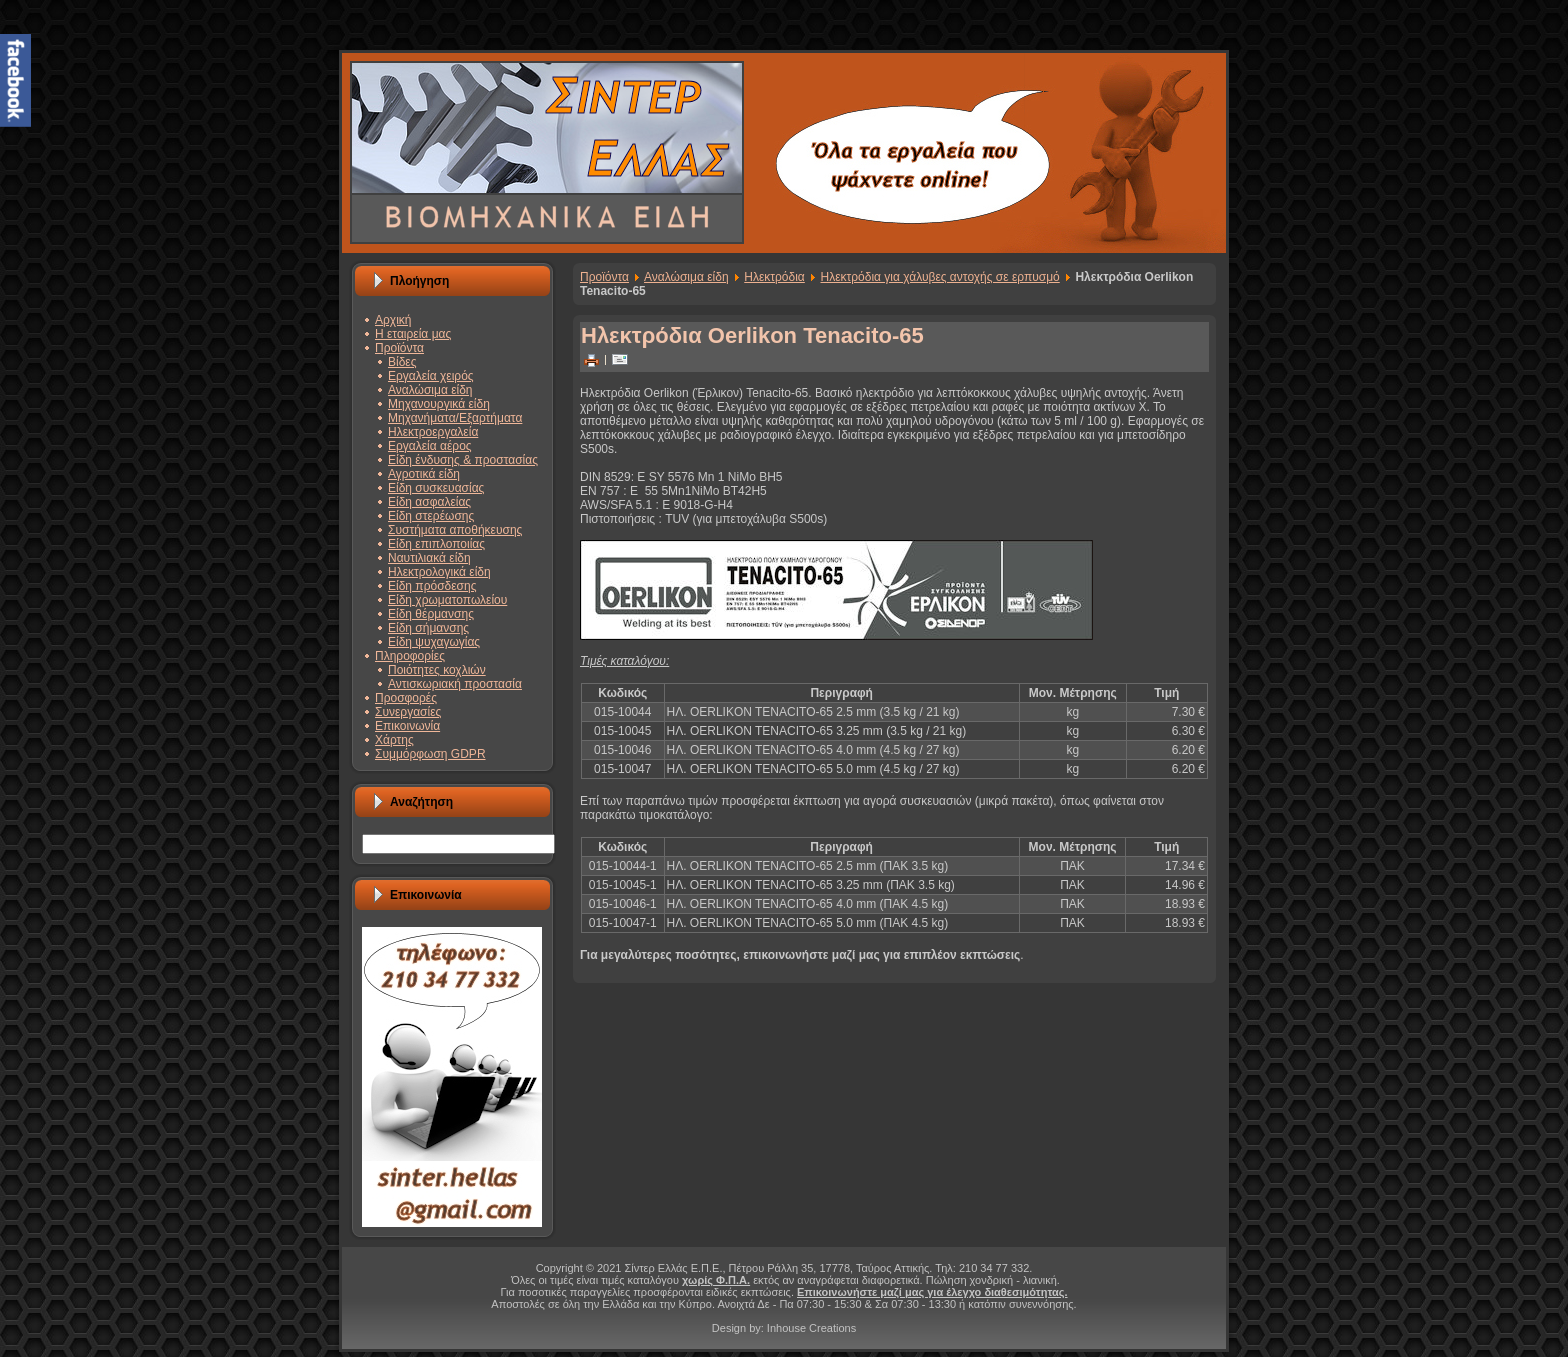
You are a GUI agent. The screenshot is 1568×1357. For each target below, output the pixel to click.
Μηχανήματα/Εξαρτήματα (455, 418)
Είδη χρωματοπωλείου (447, 600)
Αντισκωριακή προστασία (455, 684)
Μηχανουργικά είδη (439, 404)
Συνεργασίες (408, 712)
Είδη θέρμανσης (431, 614)
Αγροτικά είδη (424, 474)
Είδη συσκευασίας (436, 488)
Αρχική (393, 320)
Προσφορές (406, 698)
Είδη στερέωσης (431, 516)
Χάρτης (394, 740)
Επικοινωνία (407, 726)
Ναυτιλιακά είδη (429, 558)
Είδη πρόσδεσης (432, 586)
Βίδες (402, 362)
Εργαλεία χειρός (431, 376)
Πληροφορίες (410, 656)
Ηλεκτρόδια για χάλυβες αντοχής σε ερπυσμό (940, 277)
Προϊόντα (399, 348)
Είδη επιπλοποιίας (436, 544)
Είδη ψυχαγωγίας (434, 642)
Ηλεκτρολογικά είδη (439, 572)
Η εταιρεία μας (413, 334)
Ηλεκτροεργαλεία (433, 432)
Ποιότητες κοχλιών (437, 670)
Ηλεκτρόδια (774, 277)
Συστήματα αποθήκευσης (455, 530)
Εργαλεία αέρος (430, 446)
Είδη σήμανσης (428, 628)
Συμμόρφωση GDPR (430, 754)
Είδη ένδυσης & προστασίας (463, 460)
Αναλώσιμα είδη (430, 390)
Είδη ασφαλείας (429, 502)
